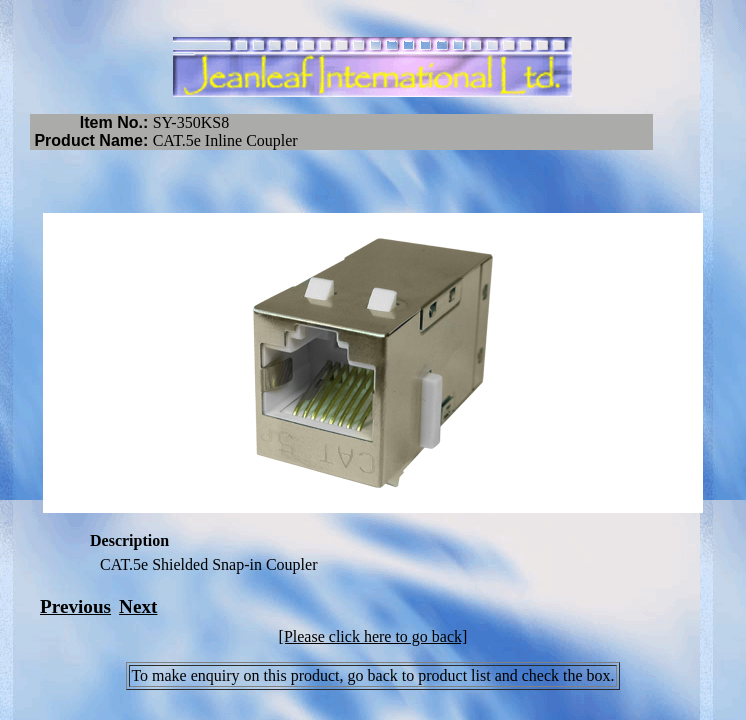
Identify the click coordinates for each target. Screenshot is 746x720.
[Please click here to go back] (373, 636)
